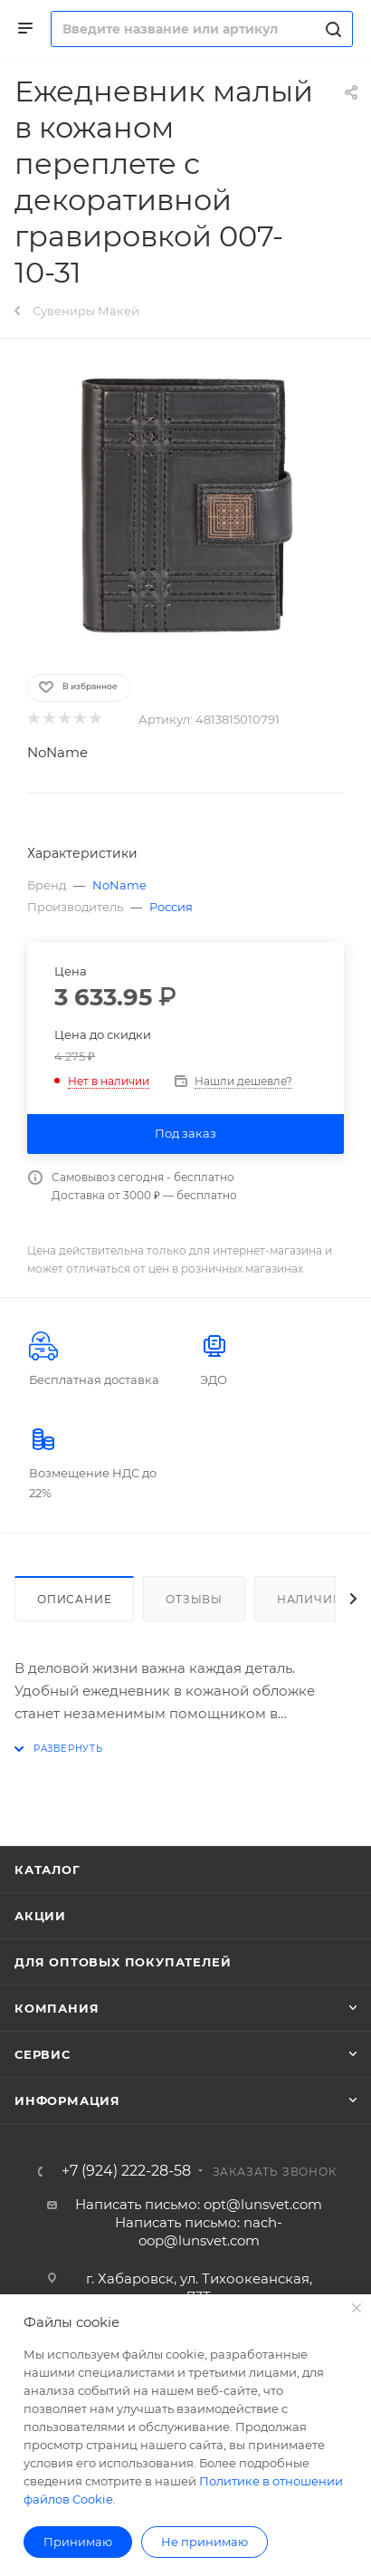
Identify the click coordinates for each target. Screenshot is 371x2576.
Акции (40, 1915)
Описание (74, 1599)
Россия (171, 906)
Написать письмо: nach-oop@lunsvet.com (198, 2231)
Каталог (47, 1869)
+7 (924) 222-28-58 (126, 2171)
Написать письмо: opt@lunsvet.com (198, 2204)
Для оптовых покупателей (122, 1962)
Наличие (309, 1599)
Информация (67, 2100)
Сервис (42, 2054)
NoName (57, 752)
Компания (56, 2008)
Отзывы (194, 1599)
